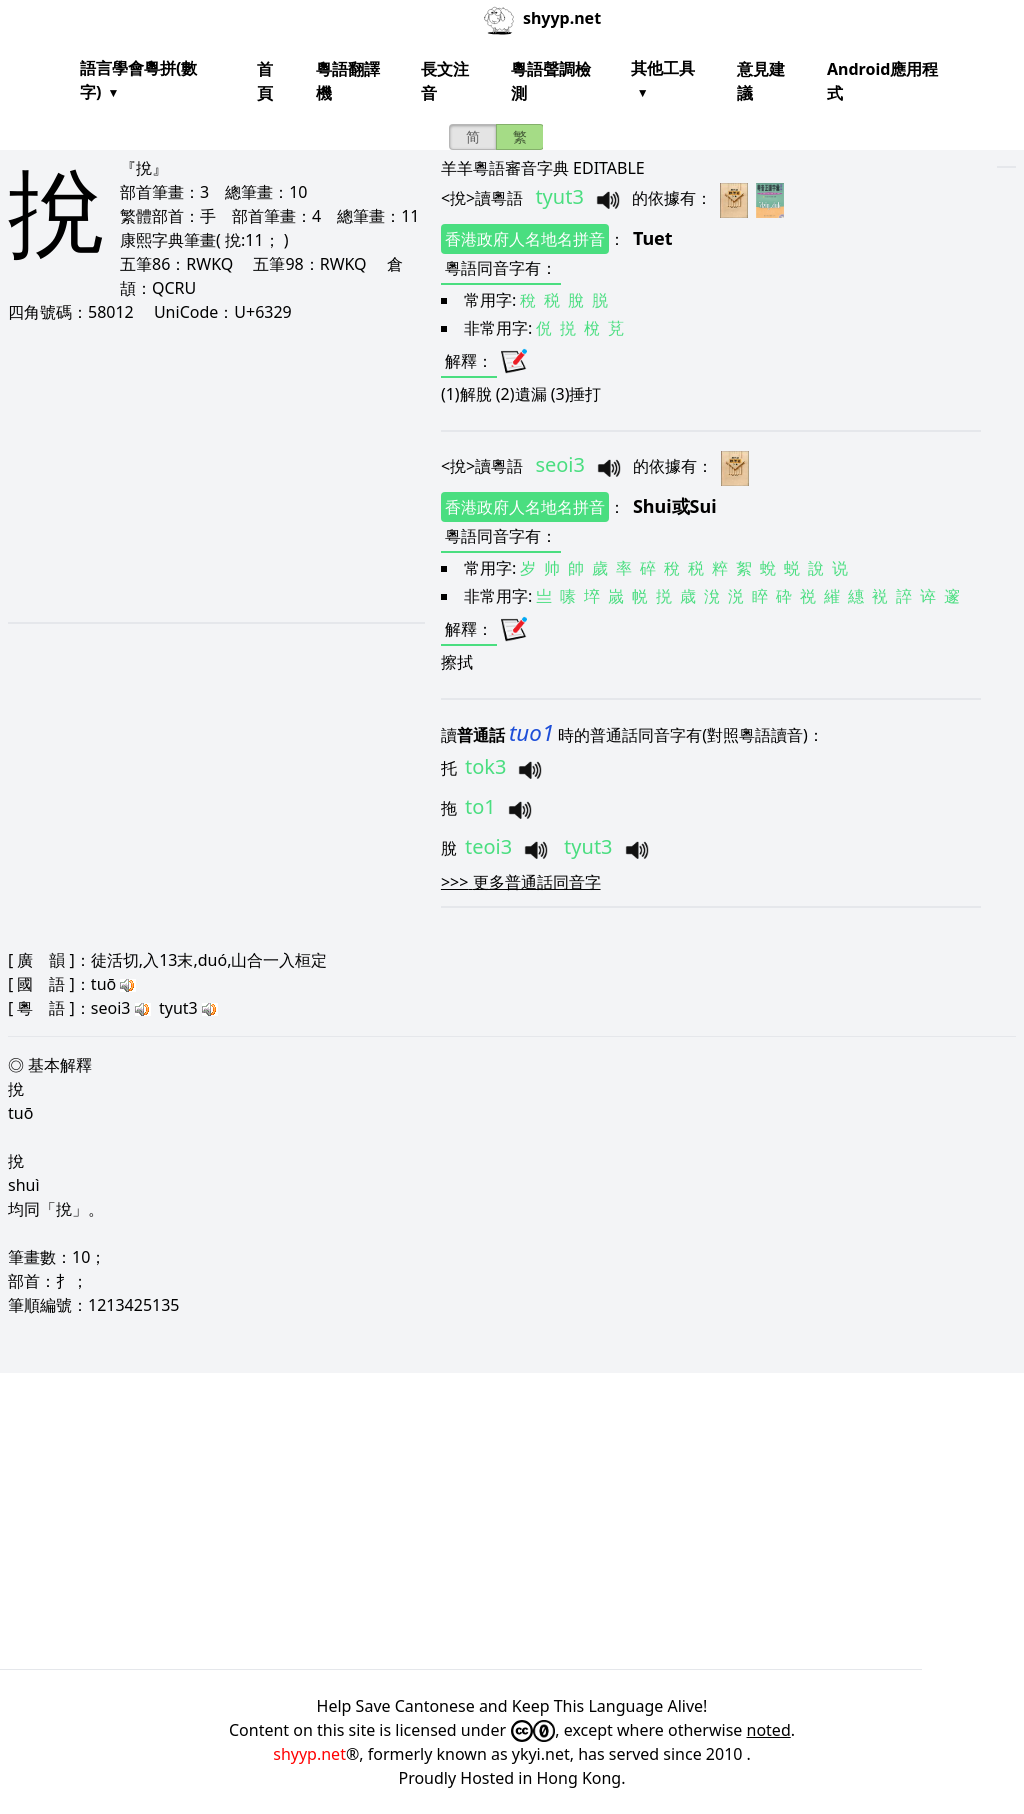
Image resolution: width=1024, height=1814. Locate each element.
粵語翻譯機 (348, 81)
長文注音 (445, 81)
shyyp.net (309, 1754)
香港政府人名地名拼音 (525, 239)
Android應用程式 (882, 81)
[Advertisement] (208, 472)
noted (769, 1730)
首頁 (265, 81)
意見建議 (761, 81)
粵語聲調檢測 (551, 81)
